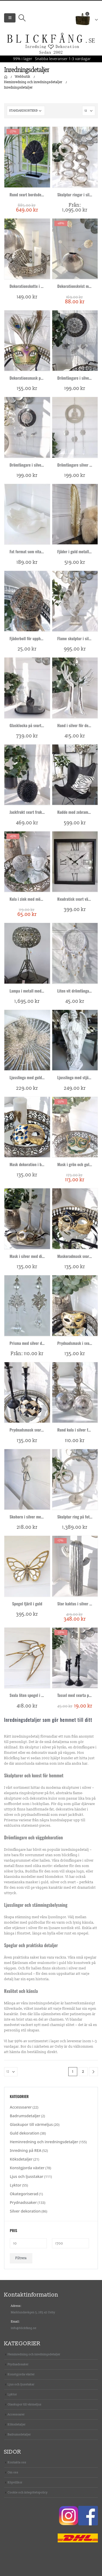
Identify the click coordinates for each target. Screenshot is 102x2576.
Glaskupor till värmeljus (31, 2124)
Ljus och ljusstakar (26, 2176)
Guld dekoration (24, 2133)
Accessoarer (21, 2107)
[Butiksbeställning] (26, 111)
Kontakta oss (17, 2462)
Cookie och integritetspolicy (28, 2492)
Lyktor (15, 2185)
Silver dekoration (25, 2211)
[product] (27, 157)
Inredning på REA (25, 2150)
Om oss (13, 2472)
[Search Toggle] (22, 17)
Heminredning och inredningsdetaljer (44, 2141)
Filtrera (21, 2258)
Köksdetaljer (21, 2159)
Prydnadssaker (23, 2202)
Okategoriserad (24, 2193)
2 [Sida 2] (83, 2071)
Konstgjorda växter (27, 2167)
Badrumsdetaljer (25, 2115)
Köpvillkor (15, 2482)
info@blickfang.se (23, 2328)
